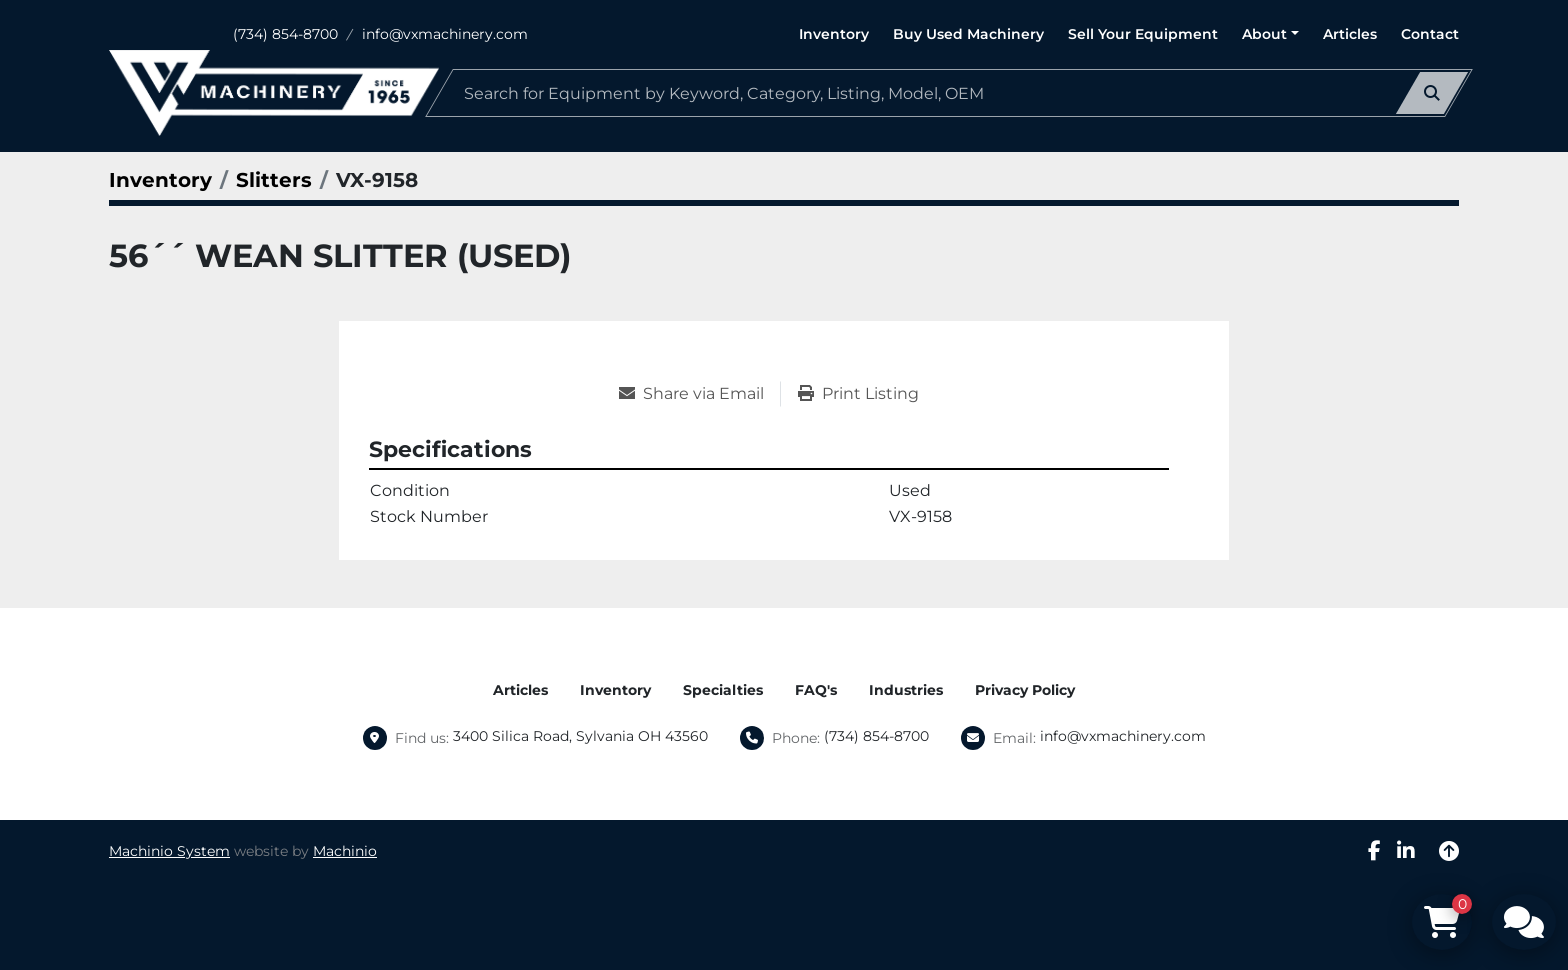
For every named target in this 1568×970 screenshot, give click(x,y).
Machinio (345, 851)
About (1264, 34)
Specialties (723, 690)
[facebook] (1374, 851)
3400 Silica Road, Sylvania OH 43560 (580, 736)
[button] (1270, 34)
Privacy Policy (1025, 690)
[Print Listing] (858, 394)
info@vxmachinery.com (445, 34)
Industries (906, 690)
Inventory (834, 34)
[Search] (949, 93)
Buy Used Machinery (968, 34)
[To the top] (1449, 851)
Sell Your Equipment (1143, 34)
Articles (1350, 34)
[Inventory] (160, 180)
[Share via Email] (699, 394)
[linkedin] (1406, 851)
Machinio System (169, 851)
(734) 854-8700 (285, 34)
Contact (1430, 34)
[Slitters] (274, 180)
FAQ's (816, 690)
